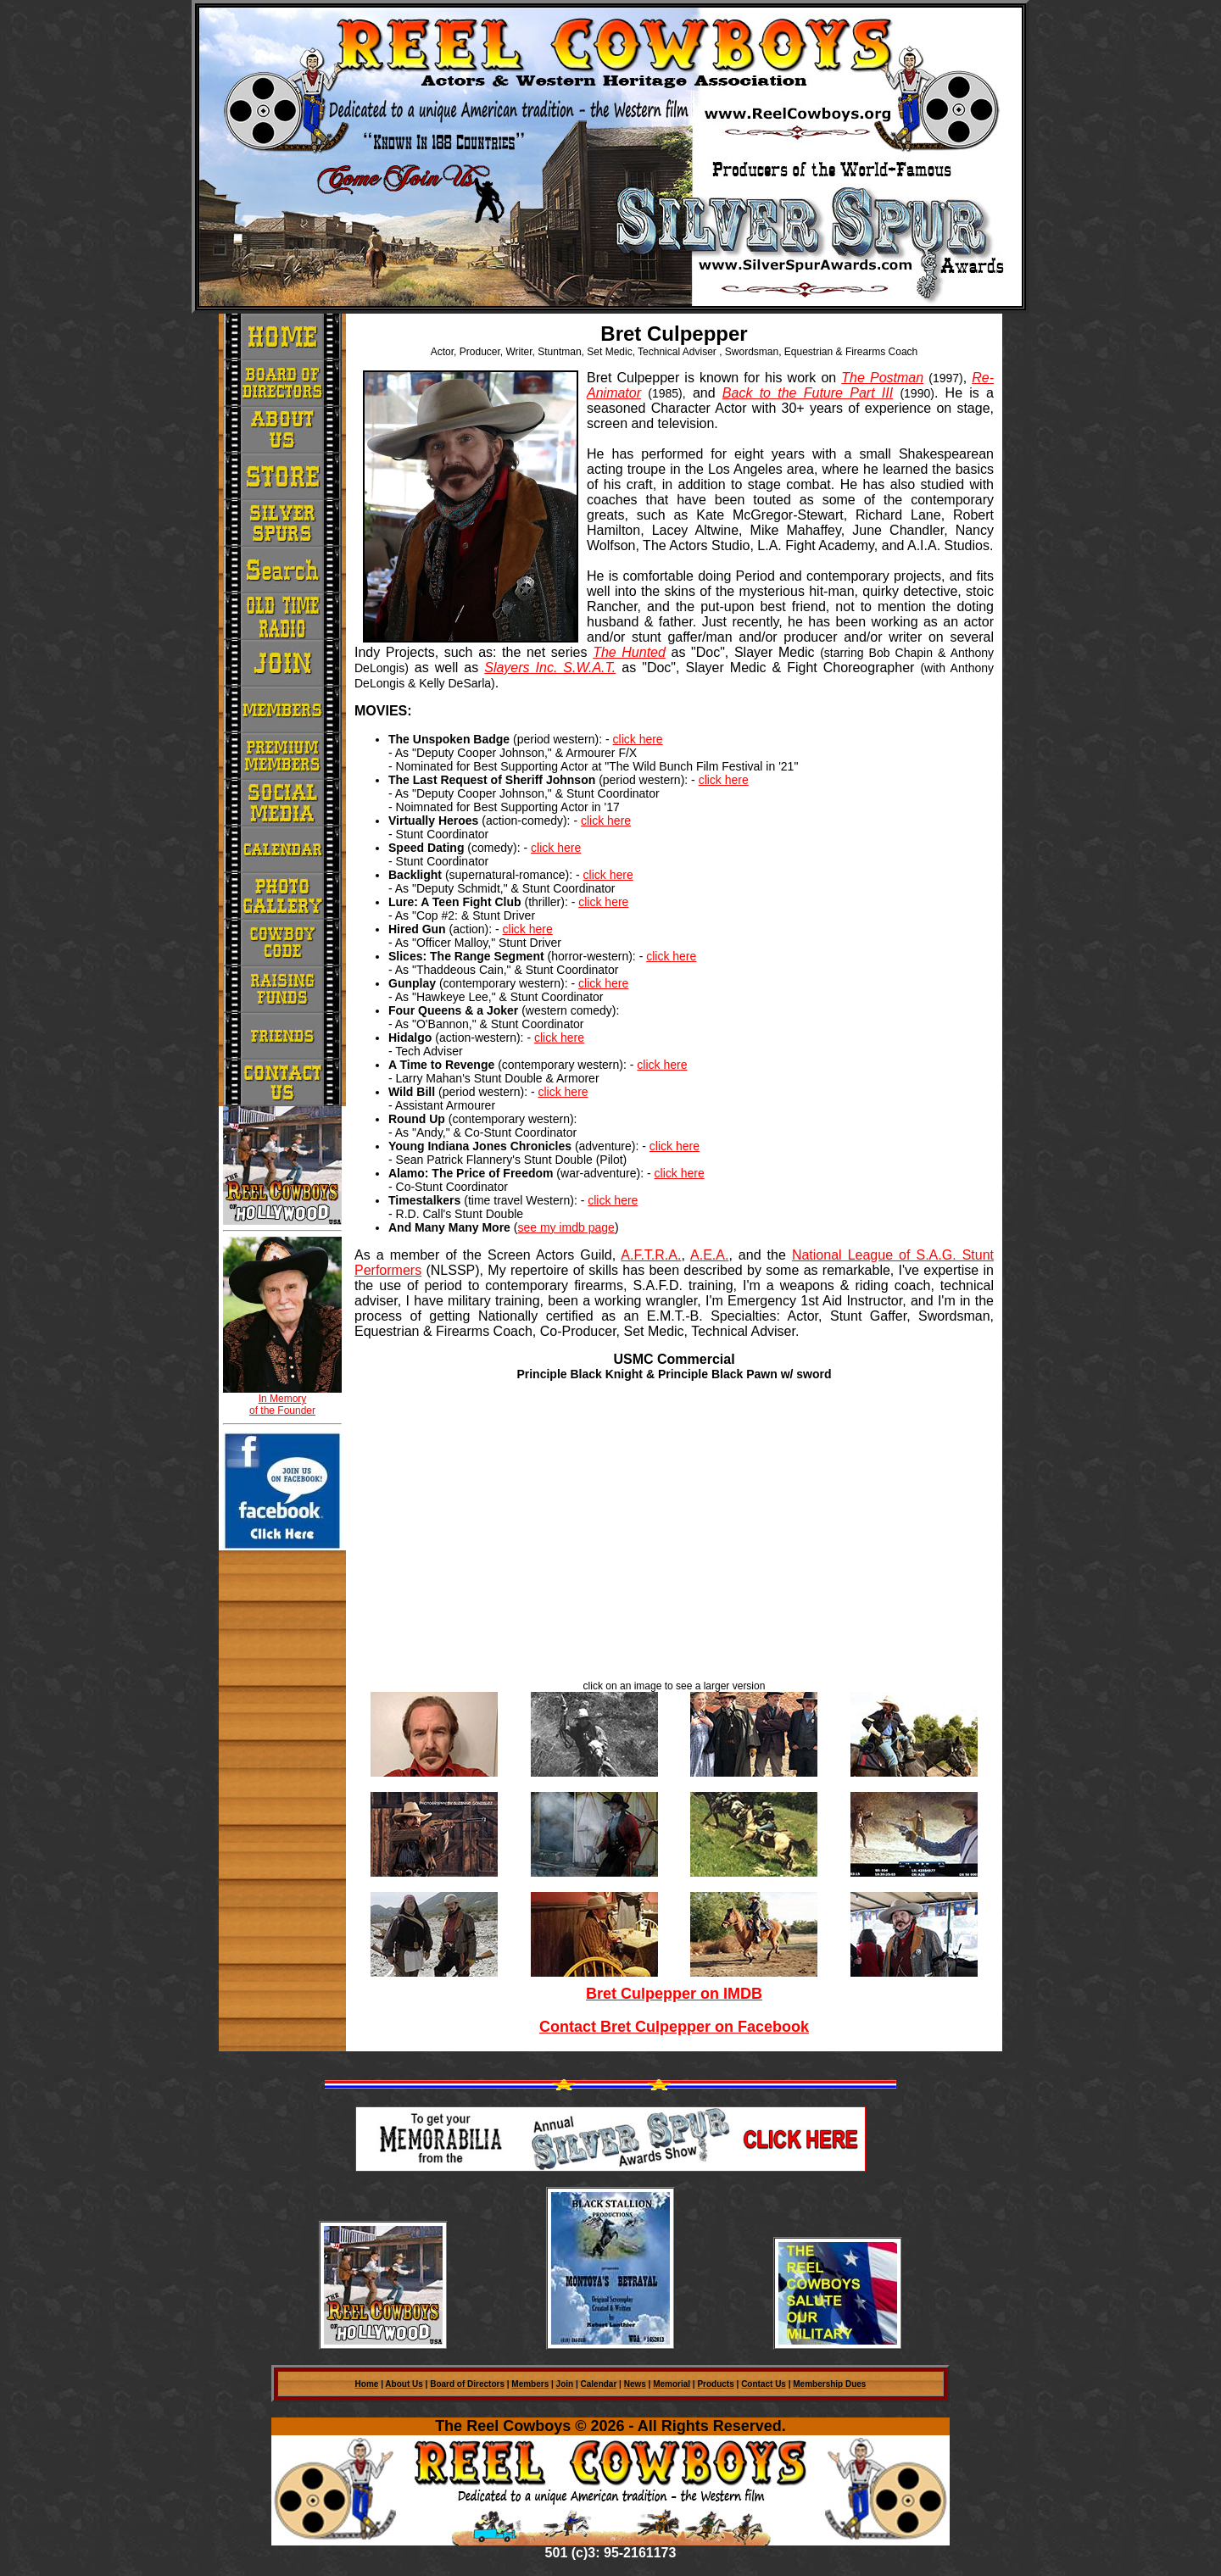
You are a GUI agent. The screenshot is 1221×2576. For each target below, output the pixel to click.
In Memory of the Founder (282, 1404)
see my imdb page (565, 1227)
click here (638, 739)
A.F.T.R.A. (651, 1255)
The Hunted (629, 652)
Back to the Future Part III (807, 393)
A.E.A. (709, 1255)
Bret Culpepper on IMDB (674, 1993)
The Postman (882, 377)
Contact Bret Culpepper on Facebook (674, 2026)
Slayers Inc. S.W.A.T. (550, 667)
